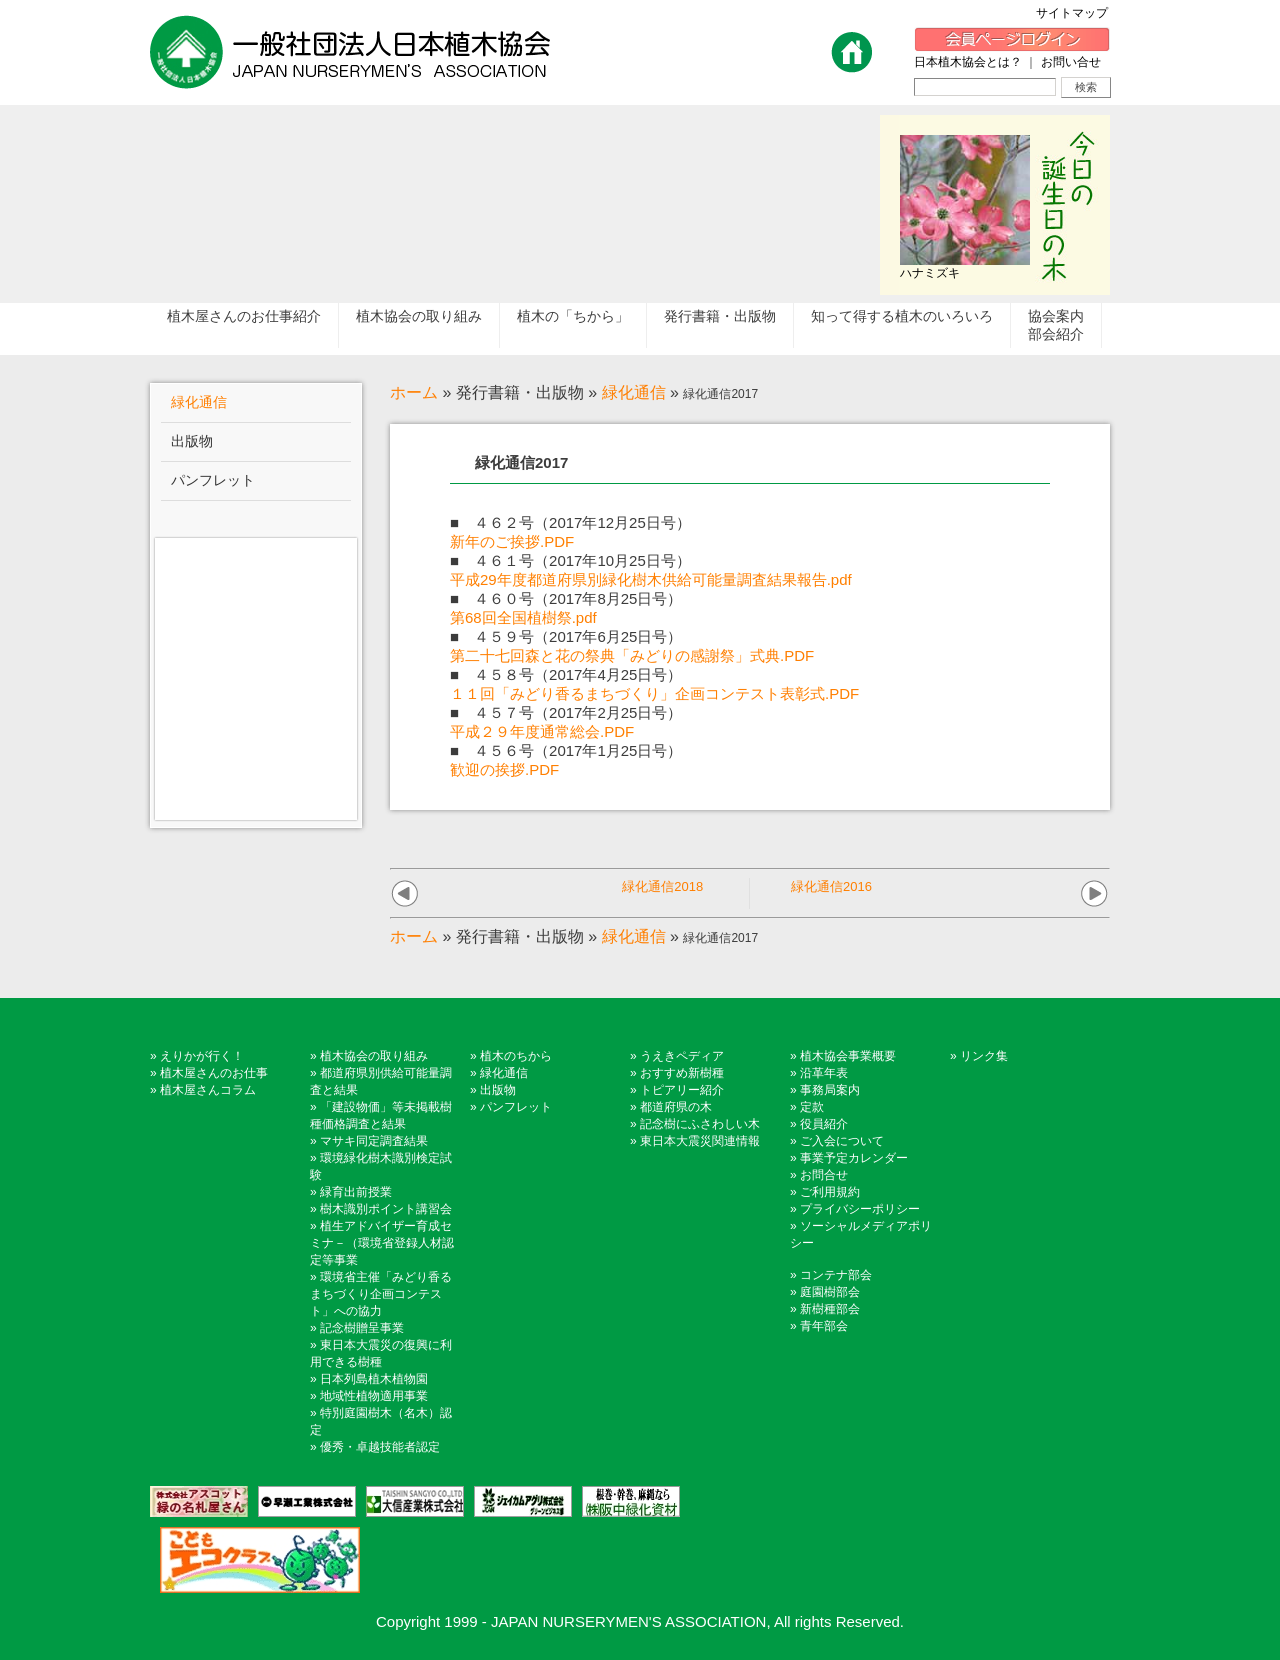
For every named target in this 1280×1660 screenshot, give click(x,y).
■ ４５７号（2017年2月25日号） (566, 712)
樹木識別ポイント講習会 (386, 1209)
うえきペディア (682, 1056)
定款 (812, 1107)
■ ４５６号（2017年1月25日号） (566, 750)
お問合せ (824, 1175)
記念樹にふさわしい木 (700, 1124)
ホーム (414, 392)
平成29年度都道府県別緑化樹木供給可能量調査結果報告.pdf (651, 579)
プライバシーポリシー (860, 1209)
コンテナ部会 (836, 1275)
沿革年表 (824, 1073)
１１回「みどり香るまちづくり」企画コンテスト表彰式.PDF (654, 693)
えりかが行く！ (202, 1056)
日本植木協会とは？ (968, 62)
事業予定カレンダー (854, 1158)
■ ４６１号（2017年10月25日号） (570, 560)
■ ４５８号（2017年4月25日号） (566, 674)
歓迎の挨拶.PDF (504, 769)
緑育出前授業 (356, 1192)
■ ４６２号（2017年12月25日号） (570, 522)
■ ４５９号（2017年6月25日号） (566, 636)
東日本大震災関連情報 (700, 1141)
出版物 (498, 1090)
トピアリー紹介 (682, 1090)
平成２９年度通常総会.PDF (542, 731)
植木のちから (516, 1056)
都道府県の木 (676, 1107)
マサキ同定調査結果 (374, 1141)
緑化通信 (634, 392)
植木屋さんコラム (208, 1090)
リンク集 (984, 1056)
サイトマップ (1078, 13)
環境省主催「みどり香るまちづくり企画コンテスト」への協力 (381, 1294)
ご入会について (842, 1141)
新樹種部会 (830, 1309)
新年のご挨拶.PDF (512, 541)
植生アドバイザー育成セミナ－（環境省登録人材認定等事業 (382, 1243)
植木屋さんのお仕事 (214, 1073)
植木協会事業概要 (848, 1056)
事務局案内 (830, 1090)
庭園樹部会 (830, 1292)
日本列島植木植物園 (374, 1379)
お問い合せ (1071, 62)
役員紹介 (824, 1124)
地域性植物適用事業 (374, 1396)
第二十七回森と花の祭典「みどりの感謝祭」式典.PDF (632, 655)
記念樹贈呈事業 (362, 1328)
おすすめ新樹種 (682, 1073)
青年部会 (824, 1326)
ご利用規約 (830, 1192)
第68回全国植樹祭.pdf (523, 617)
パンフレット (516, 1107)
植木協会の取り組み (374, 1056)
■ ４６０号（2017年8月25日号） (566, 598)
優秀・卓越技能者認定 (380, 1447)
